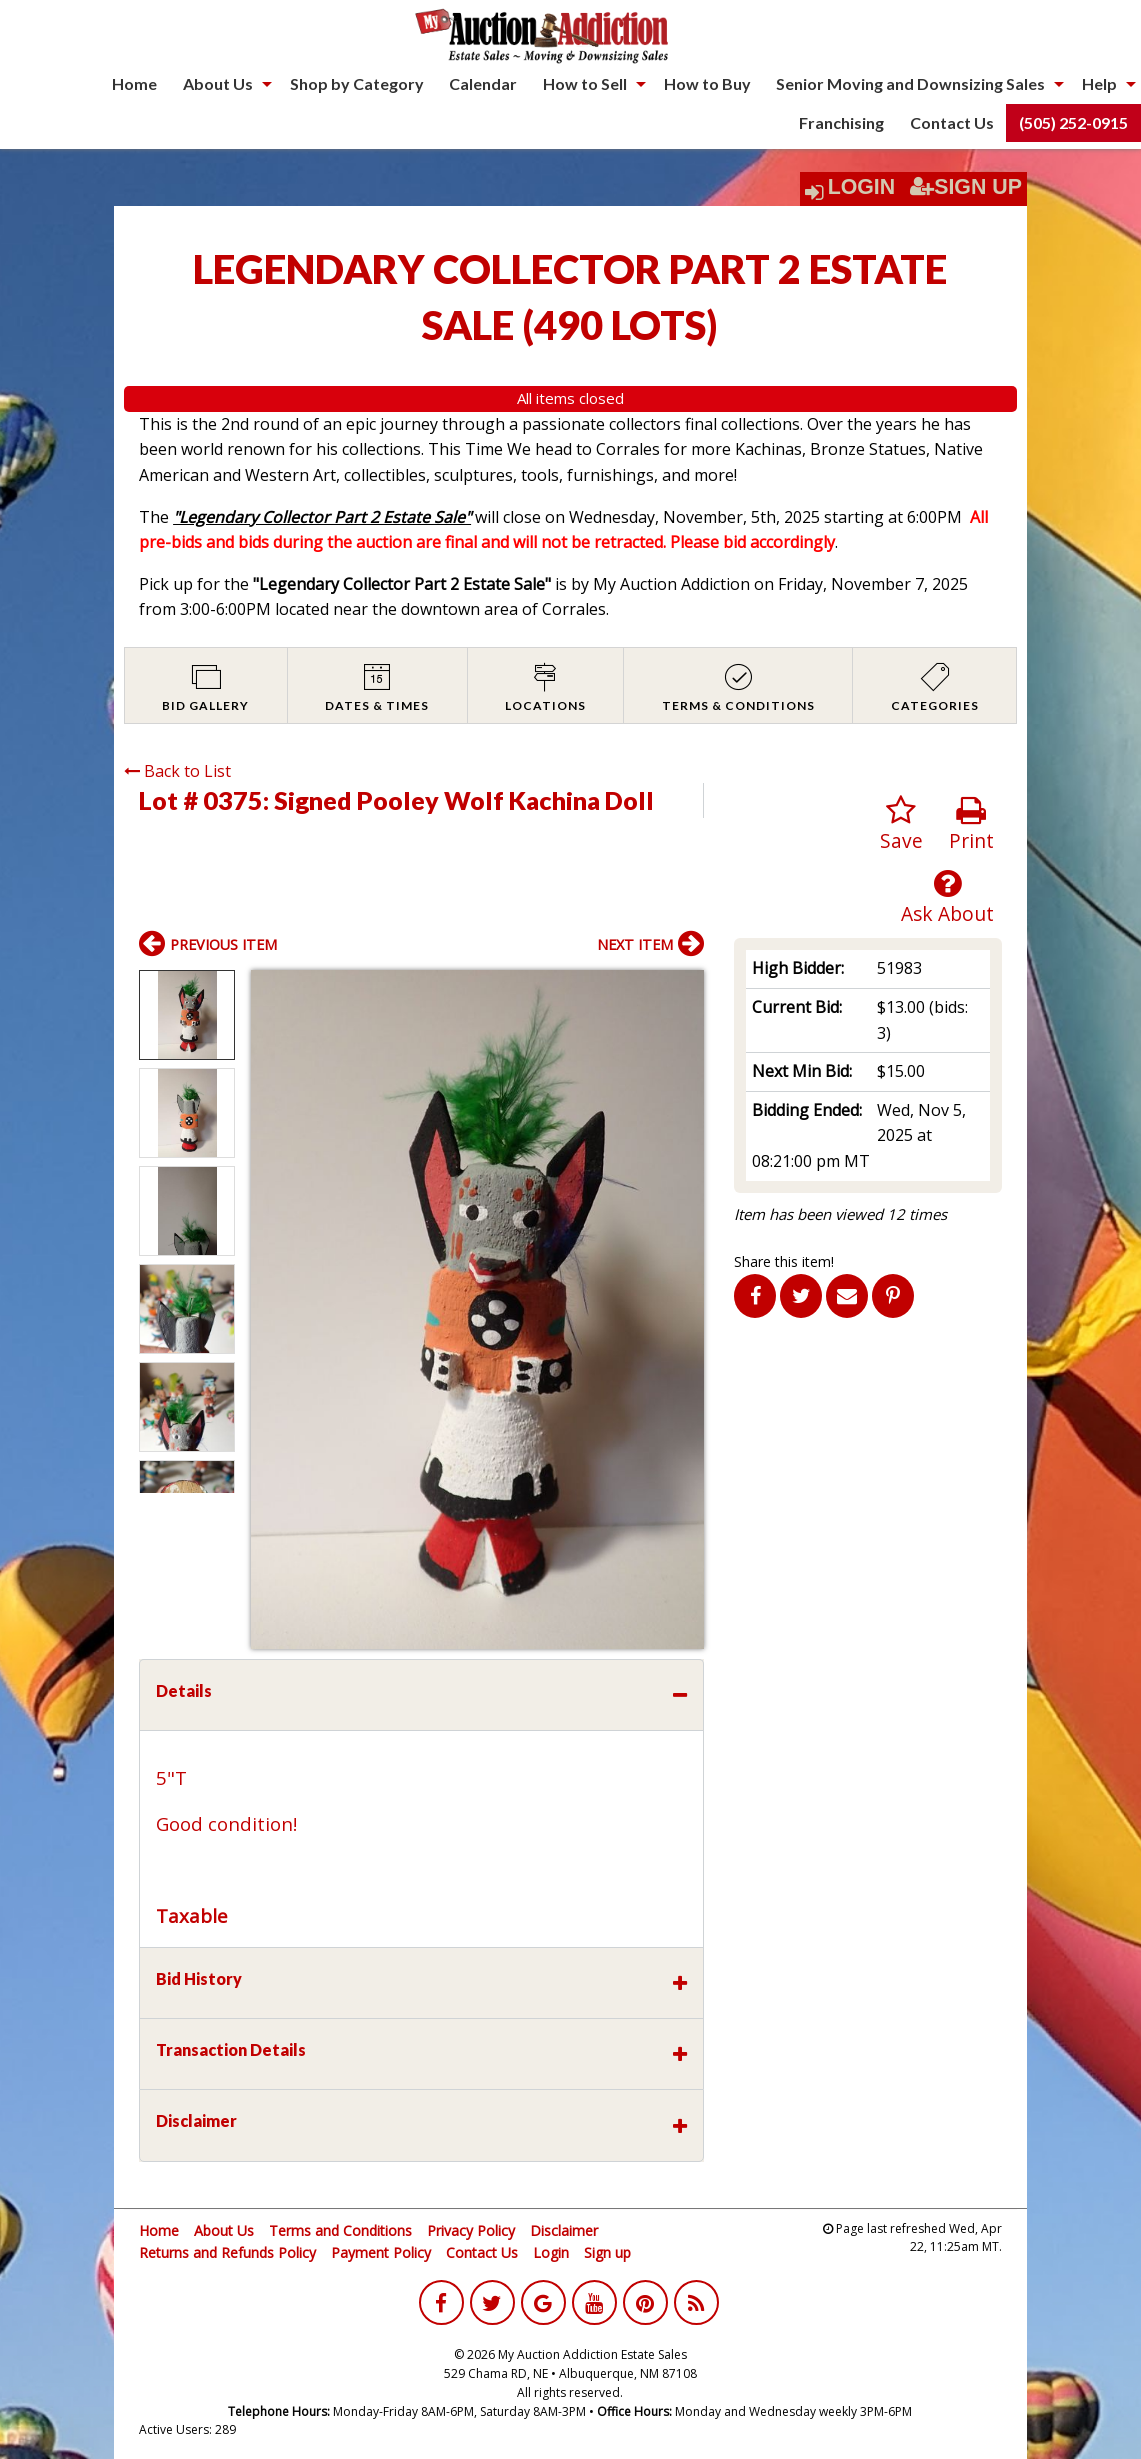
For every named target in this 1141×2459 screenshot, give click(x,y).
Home (134, 83)
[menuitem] (134, 84)
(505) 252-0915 (1073, 122)
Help (1099, 83)
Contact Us (952, 122)
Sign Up (966, 187)
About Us (218, 83)
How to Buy (707, 83)
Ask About (947, 897)
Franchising (841, 122)
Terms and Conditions (340, 2230)
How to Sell (585, 83)
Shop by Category (357, 83)
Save (901, 824)
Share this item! (784, 1261)
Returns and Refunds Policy (227, 2252)
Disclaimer (564, 2230)
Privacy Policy (471, 2230)
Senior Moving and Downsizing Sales (910, 83)
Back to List (177, 771)
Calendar (483, 83)
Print (971, 824)
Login (862, 187)
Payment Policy (381, 2252)
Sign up (607, 2252)
